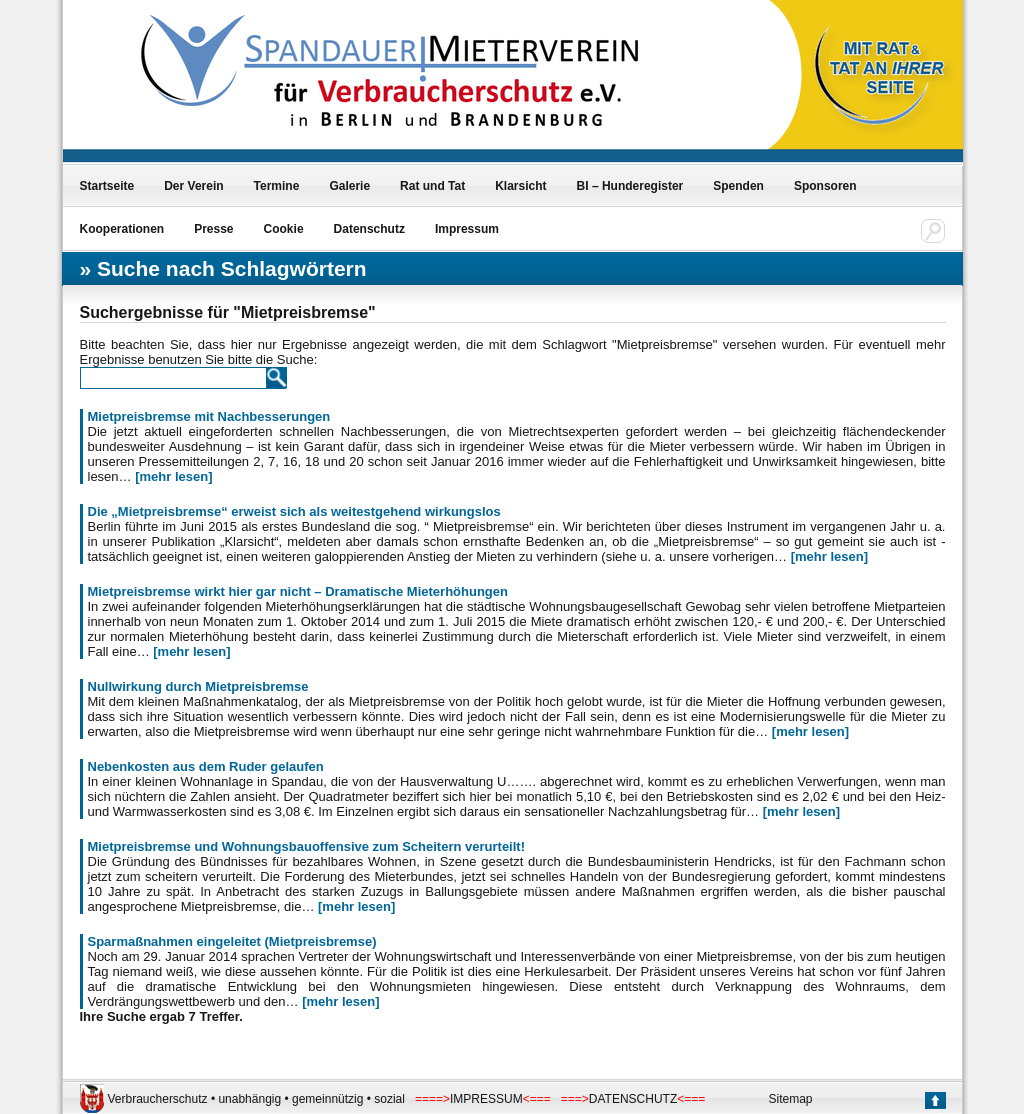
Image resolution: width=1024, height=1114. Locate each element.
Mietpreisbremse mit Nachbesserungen (209, 416)
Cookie (284, 229)
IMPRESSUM (486, 1099)
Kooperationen (122, 229)
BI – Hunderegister (630, 186)
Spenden (738, 186)
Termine (277, 186)
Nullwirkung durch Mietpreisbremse (198, 686)
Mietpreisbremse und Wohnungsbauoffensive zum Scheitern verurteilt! (307, 846)
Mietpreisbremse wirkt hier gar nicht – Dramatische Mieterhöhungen (298, 591)
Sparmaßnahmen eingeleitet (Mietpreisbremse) (232, 941)
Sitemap (791, 1099)
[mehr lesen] (173, 476)
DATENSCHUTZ (633, 1099)
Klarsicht (520, 186)
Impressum (467, 229)
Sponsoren (825, 186)
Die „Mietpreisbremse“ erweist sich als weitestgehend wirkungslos (294, 511)
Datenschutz (369, 229)
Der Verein (193, 186)
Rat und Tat (432, 186)
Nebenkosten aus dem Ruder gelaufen (206, 766)
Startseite (107, 186)
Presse (213, 229)
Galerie (349, 186)
